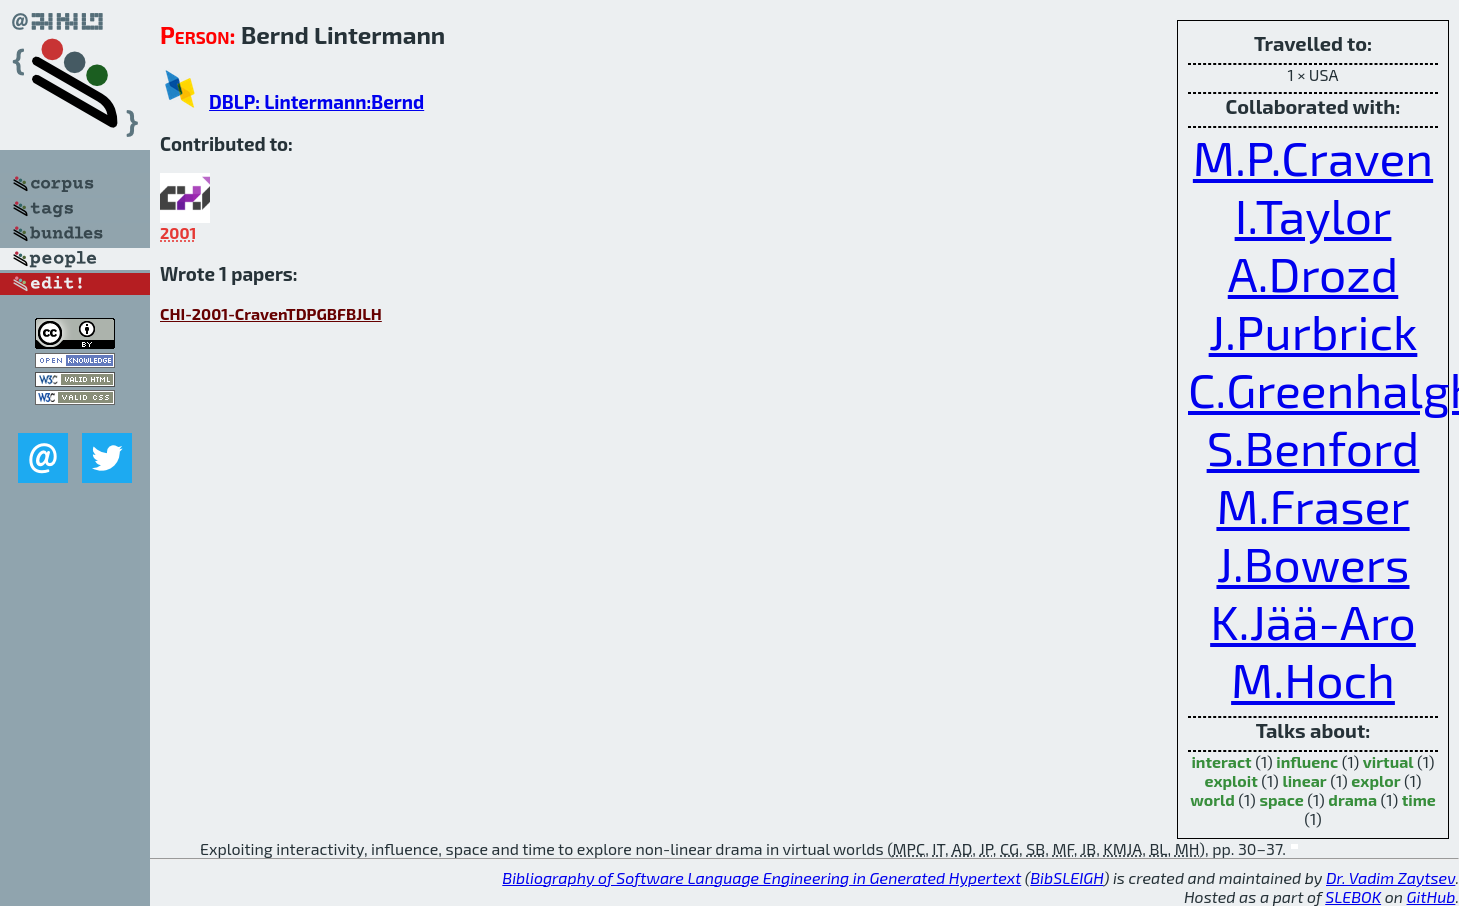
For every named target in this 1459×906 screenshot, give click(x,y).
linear (1304, 780)
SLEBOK (1353, 896)
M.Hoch (1313, 679)
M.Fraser (1312, 505)
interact (1221, 761)
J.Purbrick (1313, 331)
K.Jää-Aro (1313, 621)
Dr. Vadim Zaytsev (1390, 877)
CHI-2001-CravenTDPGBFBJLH (271, 313)
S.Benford (1313, 447)
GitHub (1431, 896)
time (1419, 799)
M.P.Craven (1313, 157)
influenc (1307, 761)
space (1281, 799)
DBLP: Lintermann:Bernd (316, 101)
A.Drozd (1313, 273)
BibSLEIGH (1066, 877)
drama (1352, 799)
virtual (1388, 761)
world (1212, 799)
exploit (1230, 780)
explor (1375, 780)
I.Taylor (1313, 215)
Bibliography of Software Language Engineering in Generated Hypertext (761, 877)
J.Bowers (1312, 563)
